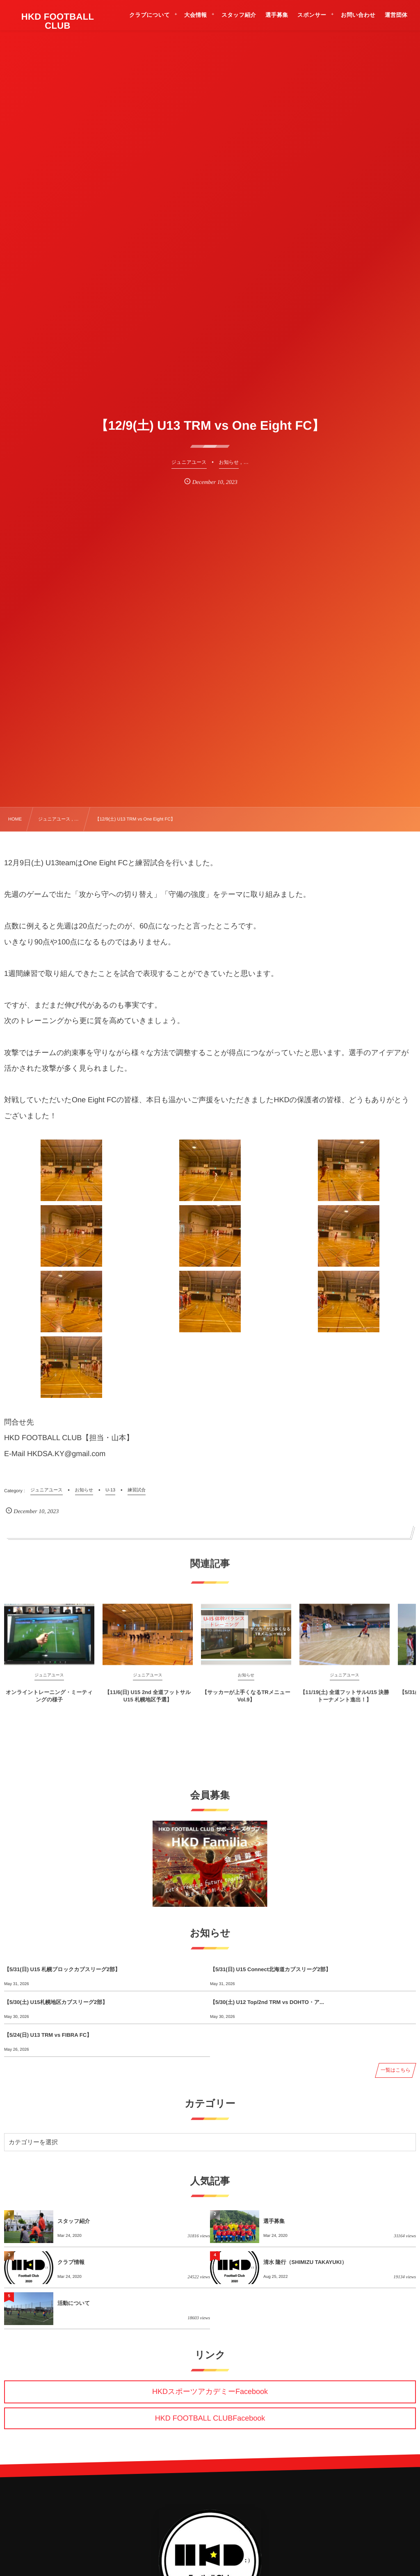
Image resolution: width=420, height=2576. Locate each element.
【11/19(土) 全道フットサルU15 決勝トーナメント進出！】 (344, 1703)
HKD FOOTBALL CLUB (57, 21)
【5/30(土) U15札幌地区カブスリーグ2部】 (55, 2002)
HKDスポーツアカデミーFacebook (210, 2391)
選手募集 (274, 2221)
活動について (73, 2303)
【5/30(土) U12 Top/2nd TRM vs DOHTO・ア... (267, 2002)
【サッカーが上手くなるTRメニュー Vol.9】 (246, 1703)
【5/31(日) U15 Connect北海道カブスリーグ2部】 (270, 1969)
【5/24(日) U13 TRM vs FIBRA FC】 (48, 2035)
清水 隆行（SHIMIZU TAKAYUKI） (305, 2262)
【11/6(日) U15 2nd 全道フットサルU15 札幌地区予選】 (148, 1703)
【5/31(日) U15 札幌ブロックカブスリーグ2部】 (62, 1969)
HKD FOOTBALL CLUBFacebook (210, 2418)
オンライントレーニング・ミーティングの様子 (49, 1703)
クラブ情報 (70, 2262)
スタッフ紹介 (73, 2221)
